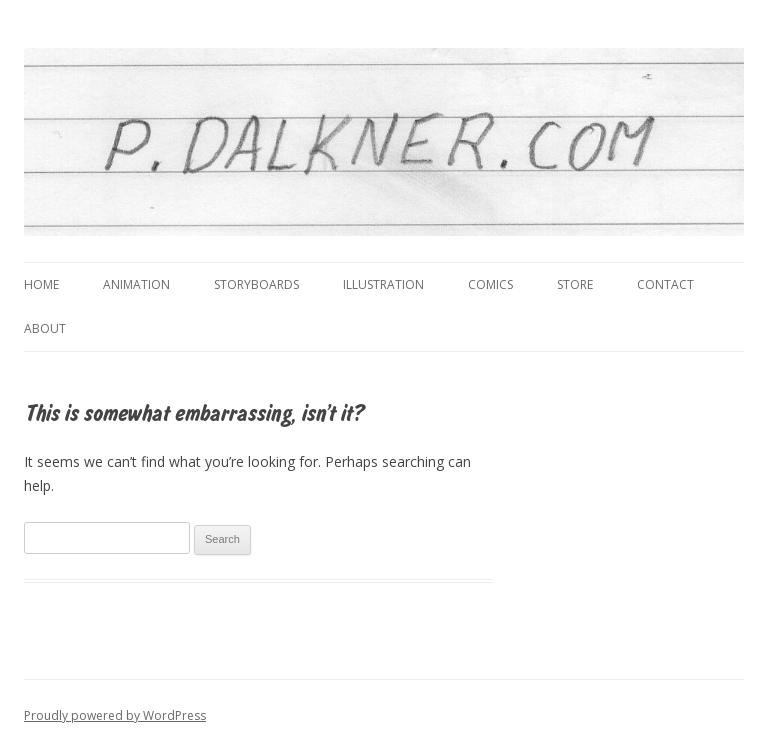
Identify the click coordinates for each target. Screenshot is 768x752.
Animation (136, 284)
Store (575, 284)
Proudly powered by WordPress (115, 715)
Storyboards (256, 284)
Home (41, 284)
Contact (665, 284)
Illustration (383, 284)
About (45, 328)
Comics (490, 284)
